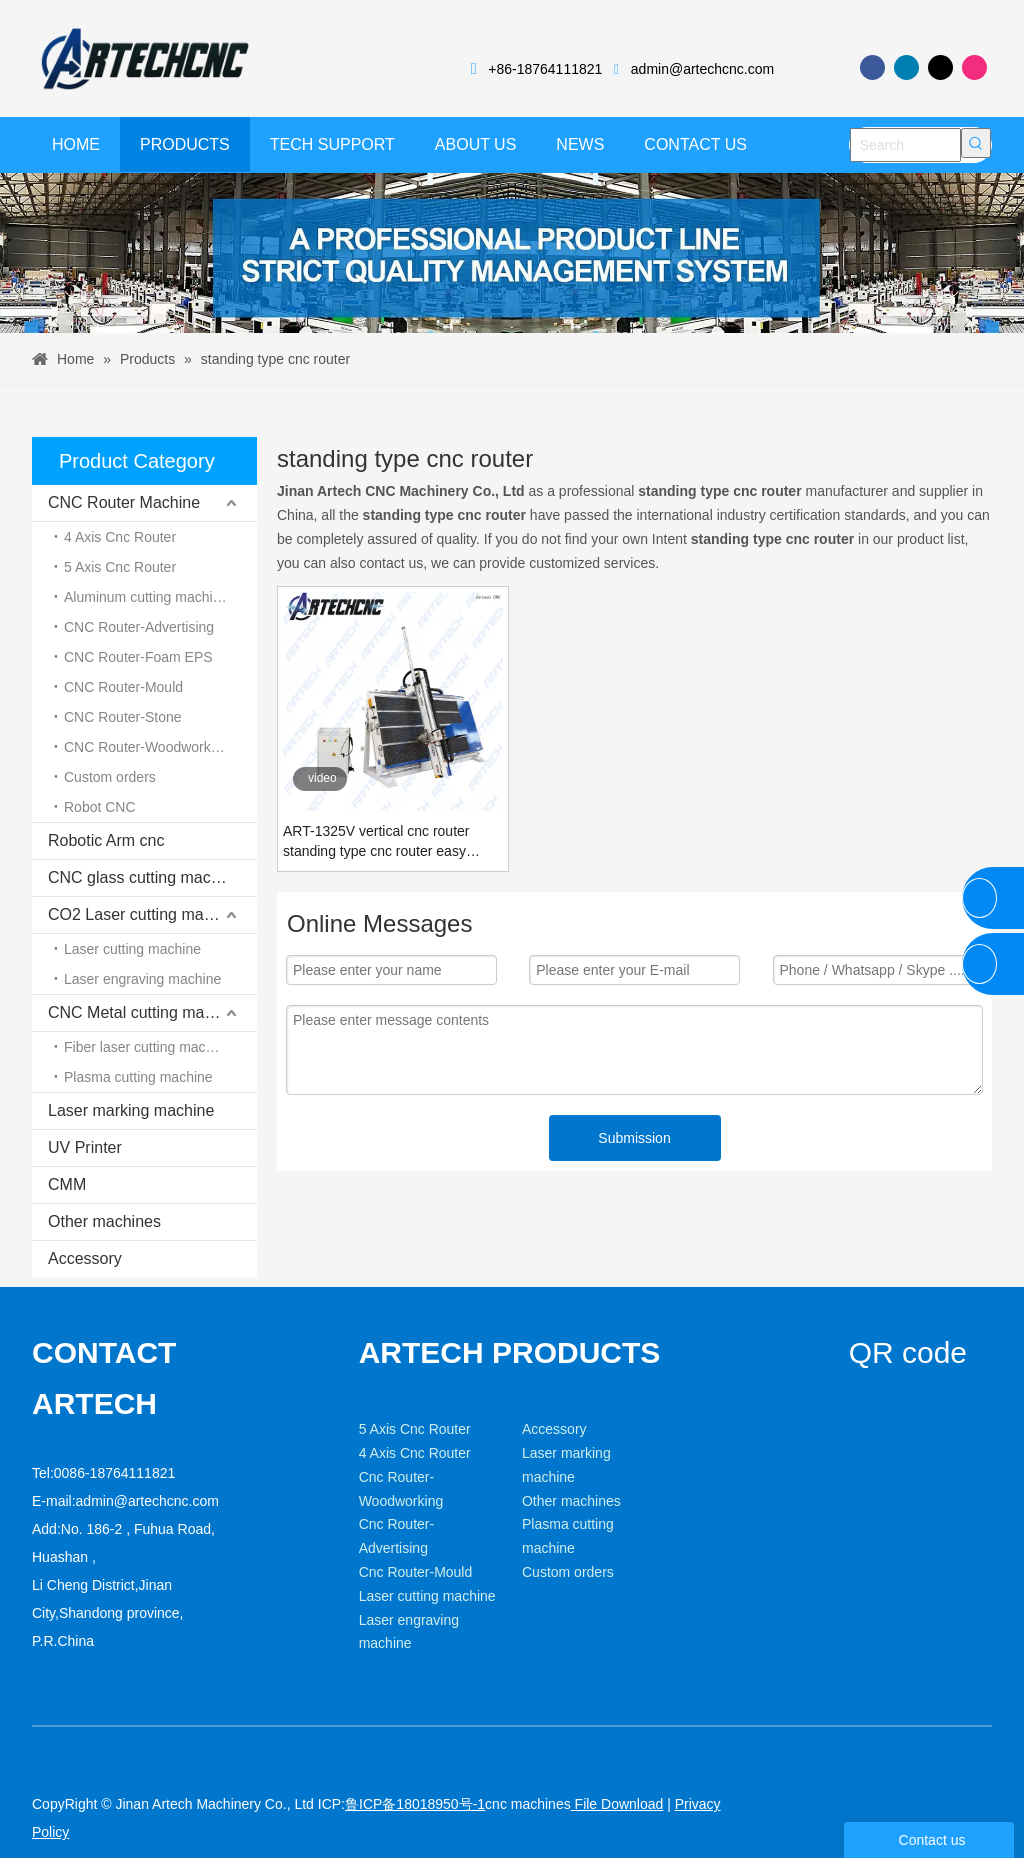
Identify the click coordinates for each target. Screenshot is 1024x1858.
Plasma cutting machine (138, 1077)
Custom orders (110, 777)
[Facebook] (872, 67)
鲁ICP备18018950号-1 (415, 1804)
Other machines (104, 1221)
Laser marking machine (131, 1110)
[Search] (905, 145)
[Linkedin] (906, 67)
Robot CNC (100, 807)
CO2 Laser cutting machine (145, 914)
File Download (617, 1804)
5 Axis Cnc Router (120, 567)
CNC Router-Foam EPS (138, 657)
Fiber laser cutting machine (148, 1047)
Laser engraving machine (142, 979)
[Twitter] (940, 67)
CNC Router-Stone (123, 717)
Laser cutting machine (132, 949)
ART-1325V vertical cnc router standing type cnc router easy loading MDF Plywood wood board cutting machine (389, 842)
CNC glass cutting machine (144, 877)
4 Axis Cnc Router (120, 537)
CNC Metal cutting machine (145, 1012)
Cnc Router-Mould (416, 1572)
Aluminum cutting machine (146, 597)
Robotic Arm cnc (106, 840)
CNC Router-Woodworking (146, 747)
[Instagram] (974, 67)
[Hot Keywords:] (976, 143)
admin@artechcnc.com (702, 69)
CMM (67, 1184)
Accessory (85, 1258)
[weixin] (865, 1394)
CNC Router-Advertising (139, 627)
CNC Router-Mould (123, 687)
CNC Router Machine (124, 502)
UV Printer (85, 1147)
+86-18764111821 (545, 69)
